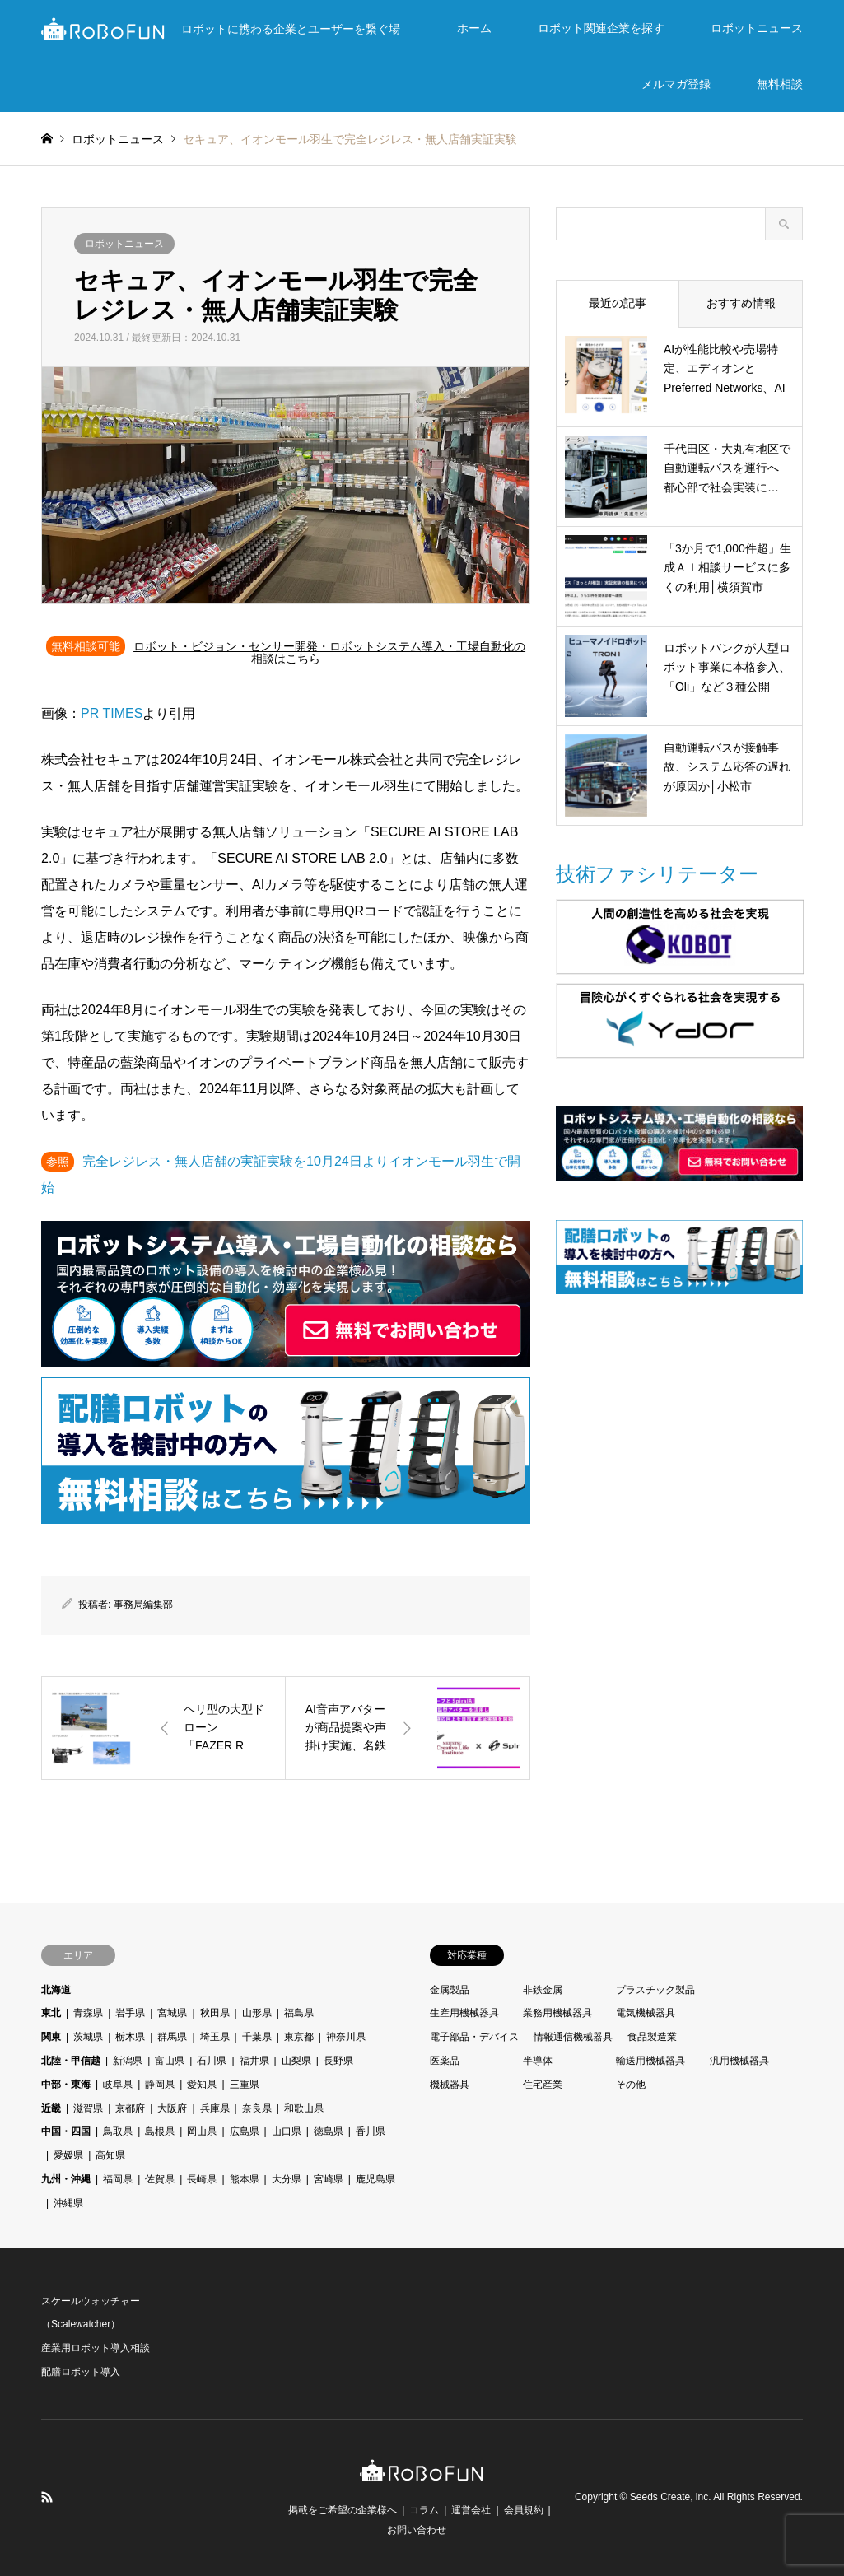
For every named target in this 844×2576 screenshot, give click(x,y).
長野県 (338, 2060)
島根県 (160, 2131)
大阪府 (172, 2108)
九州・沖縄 (66, 2179)
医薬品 (444, 2060)
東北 (51, 2013)
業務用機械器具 (557, 2013)
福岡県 (118, 2179)
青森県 (88, 2013)
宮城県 (172, 2013)
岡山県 (202, 2131)
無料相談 (780, 84)
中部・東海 (66, 2084)
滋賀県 (88, 2108)
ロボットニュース (757, 28)
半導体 (538, 2060)
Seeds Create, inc (669, 2497)
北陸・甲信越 (70, 2060)
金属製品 (449, 1990)
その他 (631, 2084)
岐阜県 (118, 2084)
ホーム (474, 28)
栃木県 (130, 2037)
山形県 (257, 2013)
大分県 (286, 2179)
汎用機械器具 (739, 2060)
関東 (51, 2037)
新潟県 (127, 2060)
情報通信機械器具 (573, 2037)
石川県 (211, 2060)
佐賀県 (160, 2179)
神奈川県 (346, 2037)
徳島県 (328, 2131)
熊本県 (244, 2179)
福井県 (254, 2060)
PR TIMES (111, 713)
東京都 (299, 2037)
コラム (424, 2510)
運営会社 (471, 2510)
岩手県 (130, 2013)
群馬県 (172, 2037)
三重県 (244, 2084)
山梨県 (296, 2060)
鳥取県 (118, 2131)
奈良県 (257, 2108)
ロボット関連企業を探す (601, 28)
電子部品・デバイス (474, 2037)
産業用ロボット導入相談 (95, 2348)
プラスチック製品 (655, 1990)
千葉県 (257, 2037)
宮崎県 (328, 2179)
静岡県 (160, 2084)
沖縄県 (68, 2203)
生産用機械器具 (464, 2013)
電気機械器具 (645, 2013)
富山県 (169, 2060)
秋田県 (215, 2013)
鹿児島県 (375, 2179)
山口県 (286, 2131)
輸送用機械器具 (650, 2060)
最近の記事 (617, 303)
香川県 (370, 2131)
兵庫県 (215, 2108)
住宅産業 (542, 2084)
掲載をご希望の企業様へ (342, 2510)
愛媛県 (68, 2155)
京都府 (130, 2108)
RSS (47, 2497)
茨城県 (88, 2037)
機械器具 (449, 2084)
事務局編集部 (143, 1604)
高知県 (110, 2155)
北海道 (56, 1990)
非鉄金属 (542, 1990)
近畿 (51, 2108)
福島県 (299, 2013)
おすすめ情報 (741, 303)
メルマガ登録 (676, 84)
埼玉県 (215, 2037)
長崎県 (202, 2179)
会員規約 (523, 2510)
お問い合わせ (416, 2530)
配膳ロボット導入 (80, 2372)
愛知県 (202, 2084)
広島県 (244, 2131)
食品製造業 (652, 2037)
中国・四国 (66, 2131)
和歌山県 (304, 2108)
